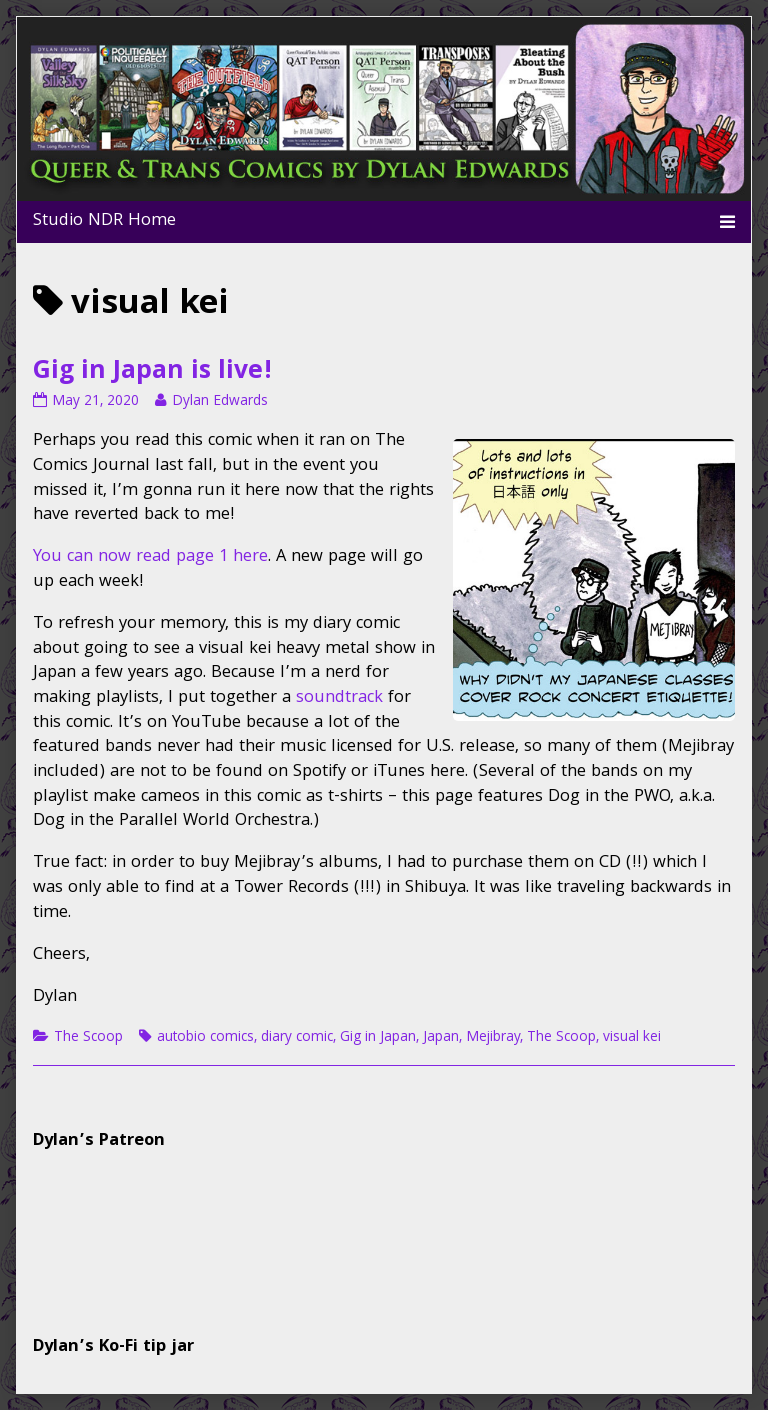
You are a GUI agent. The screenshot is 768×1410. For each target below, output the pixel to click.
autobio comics (205, 1038)
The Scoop (88, 1038)
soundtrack (339, 698)
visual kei (632, 1038)
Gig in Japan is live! (153, 373)
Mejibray (493, 1038)
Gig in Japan (378, 1038)
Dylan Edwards (219, 402)
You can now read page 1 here (150, 557)
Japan (441, 1038)
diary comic (297, 1038)
